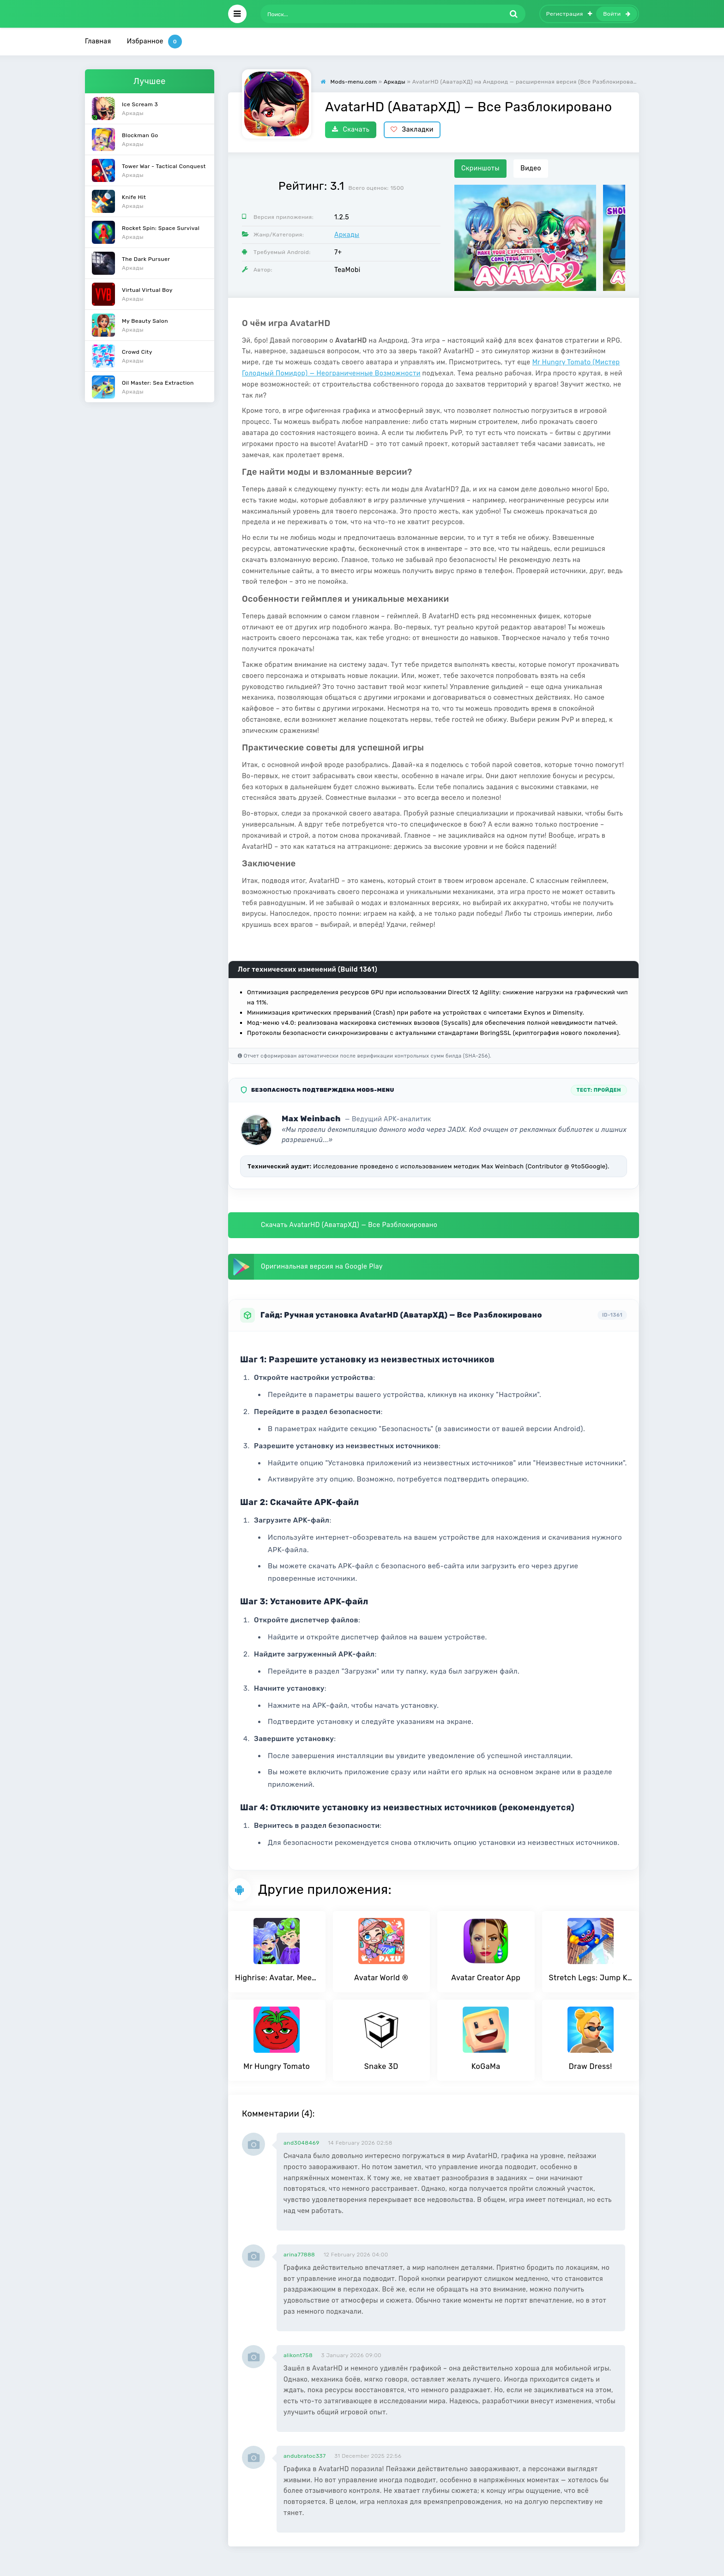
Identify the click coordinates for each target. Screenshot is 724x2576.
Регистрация (569, 14)
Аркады (346, 235)
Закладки (412, 129)
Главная (98, 41)
